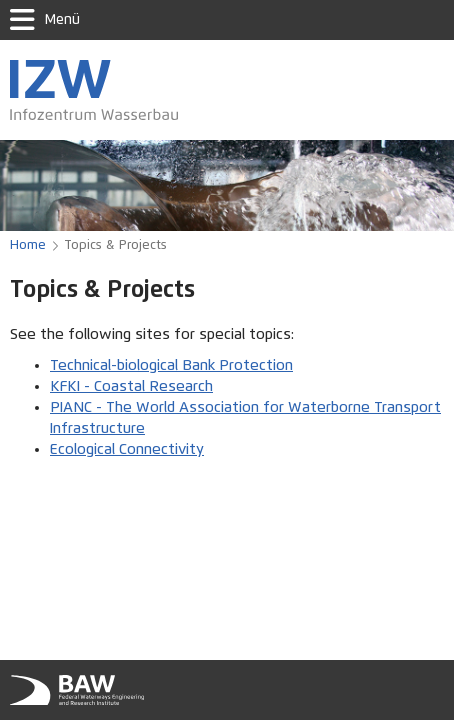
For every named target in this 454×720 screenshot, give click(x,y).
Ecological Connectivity (127, 449)
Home (28, 245)
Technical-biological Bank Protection (171, 365)
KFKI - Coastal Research (131, 386)
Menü (45, 20)
